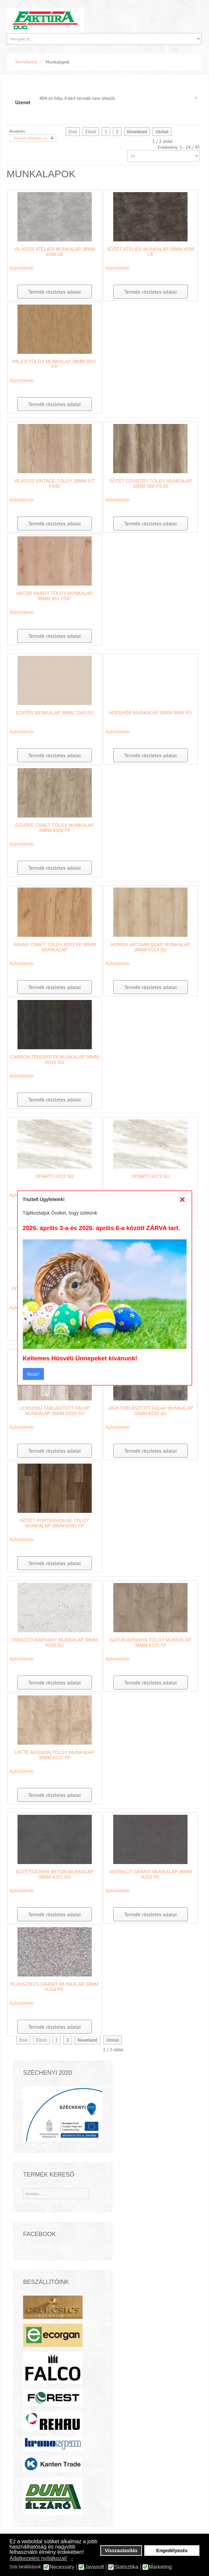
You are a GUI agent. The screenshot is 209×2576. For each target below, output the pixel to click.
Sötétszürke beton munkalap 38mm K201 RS (54, 1874)
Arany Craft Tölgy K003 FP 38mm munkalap (54, 947)
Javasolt (94, 2567)
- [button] (72, 2558)
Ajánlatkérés (22, 268)
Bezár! (33, 1374)
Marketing (160, 2567)
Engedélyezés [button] (172, 2550)
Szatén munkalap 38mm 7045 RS (54, 712)
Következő (137, 132)
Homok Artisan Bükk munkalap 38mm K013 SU (150, 947)
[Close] (182, 1199)
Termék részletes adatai (54, 291)
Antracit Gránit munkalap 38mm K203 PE (150, 1874)
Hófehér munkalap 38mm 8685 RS (150, 712)
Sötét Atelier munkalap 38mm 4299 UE (150, 251)
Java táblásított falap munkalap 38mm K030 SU (150, 1410)
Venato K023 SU (150, 1176)
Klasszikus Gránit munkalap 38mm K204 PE (54, 1986)
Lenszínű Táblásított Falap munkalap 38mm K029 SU (54, 1410)
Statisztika (126, 2567)
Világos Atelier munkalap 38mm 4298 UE (54, 251)
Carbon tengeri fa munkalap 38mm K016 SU (54, 1059)
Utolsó (162, 132)
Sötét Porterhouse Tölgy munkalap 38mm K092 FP (54, 1523)
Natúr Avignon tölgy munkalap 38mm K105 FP (150, 1642)
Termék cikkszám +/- (31, 138)
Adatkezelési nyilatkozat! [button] (38, 2558)
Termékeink (26, 62)
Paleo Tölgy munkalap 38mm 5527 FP (55, 364)
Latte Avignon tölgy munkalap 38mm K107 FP (54, 1755)
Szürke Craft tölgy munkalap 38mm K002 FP (54, 827)
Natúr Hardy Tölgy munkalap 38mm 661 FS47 (54, 596)
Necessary (62, 2567)
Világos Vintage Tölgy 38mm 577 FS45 (54, 483)
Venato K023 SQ (54, 1176)
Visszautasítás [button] (121, 2550)
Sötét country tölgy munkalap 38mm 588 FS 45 (150, 483)
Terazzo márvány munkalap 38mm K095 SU (55, 1642)
